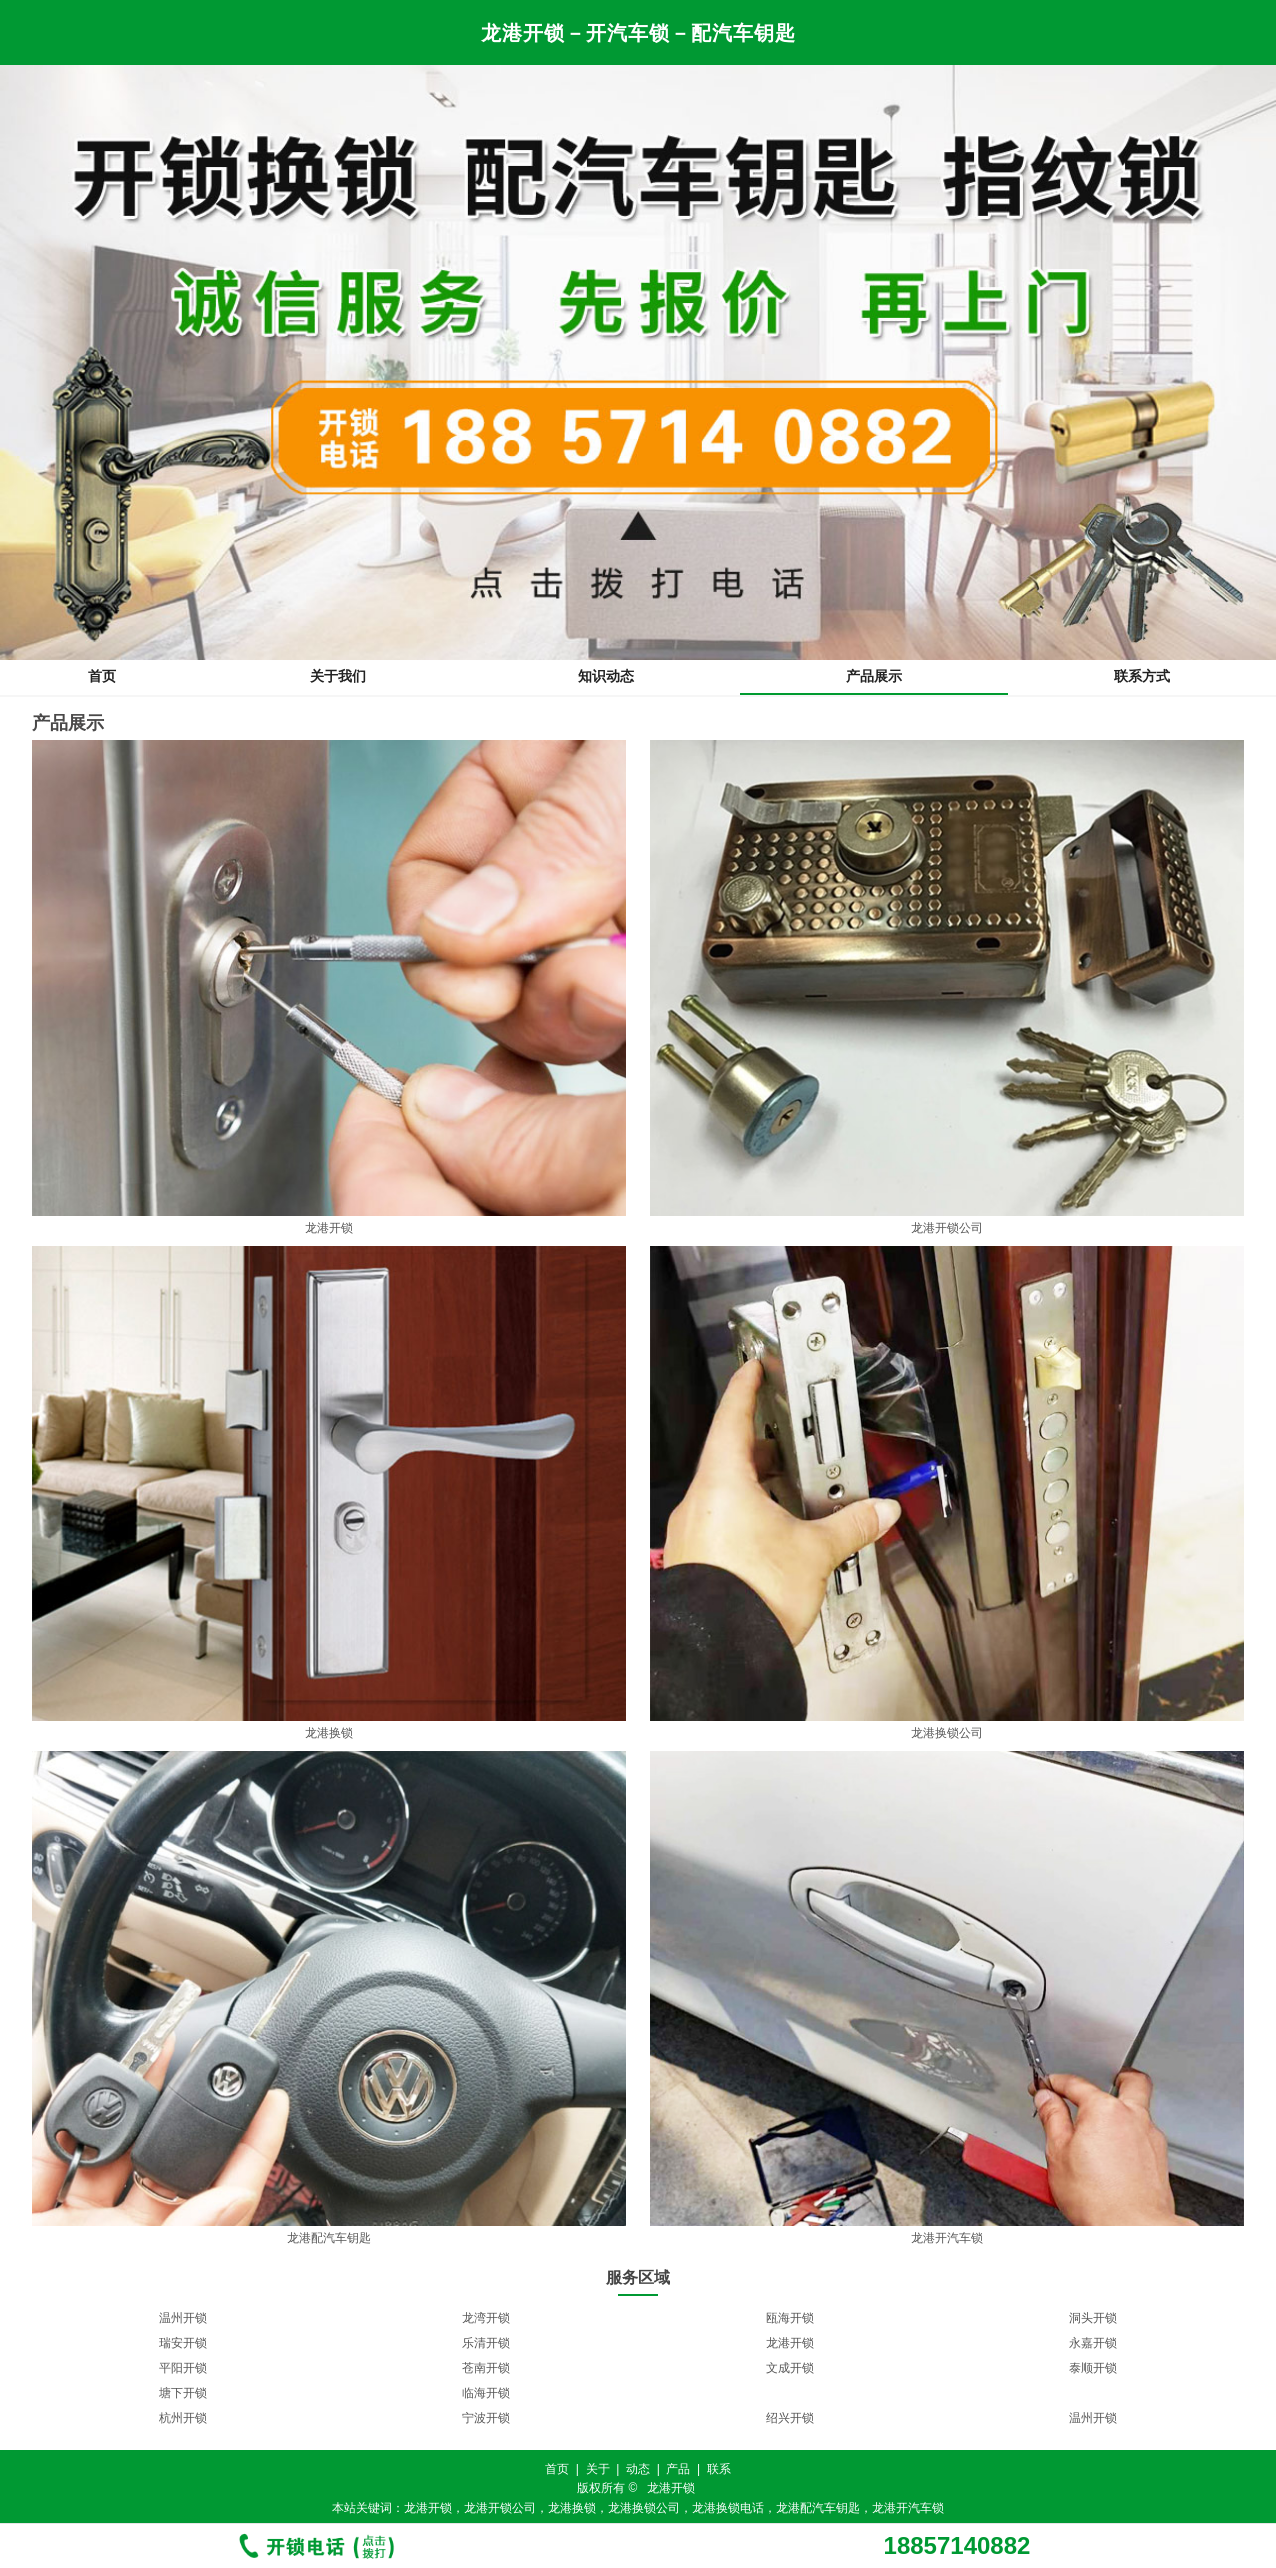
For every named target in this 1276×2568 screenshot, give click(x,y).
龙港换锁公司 (644, 2508)
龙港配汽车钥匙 (818, 2508)
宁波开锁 (486, 2418)
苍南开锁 (486, 2368)
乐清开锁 (486, 2343)
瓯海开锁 (790, 2318)
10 (686, 2440)
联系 (719, 2469)
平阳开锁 (183, 2368)
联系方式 (1142, 676)
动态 (638, 2469)
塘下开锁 (183, 2393)
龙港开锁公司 (500, 2508)
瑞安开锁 (183, 2343)
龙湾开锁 (486, 2318)
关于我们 (338, 676)
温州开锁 (183, 2318)
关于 (598, 2469)
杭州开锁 (183, 2418)
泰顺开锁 (1093, 2368)
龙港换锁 (572, 2508)
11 (706, 2440)
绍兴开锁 (790, 2418)
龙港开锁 (790, 2343)
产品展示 (874, 676)
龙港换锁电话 (728, 2508)
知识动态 (606, 676)
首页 (102, 676)
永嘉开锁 (1093, 2343)
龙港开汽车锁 (908, 2508)
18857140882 (957, 2546)
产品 (678, 2469)
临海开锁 (486, 2393)
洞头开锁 (1093, 2318)
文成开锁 (790, 2368)
